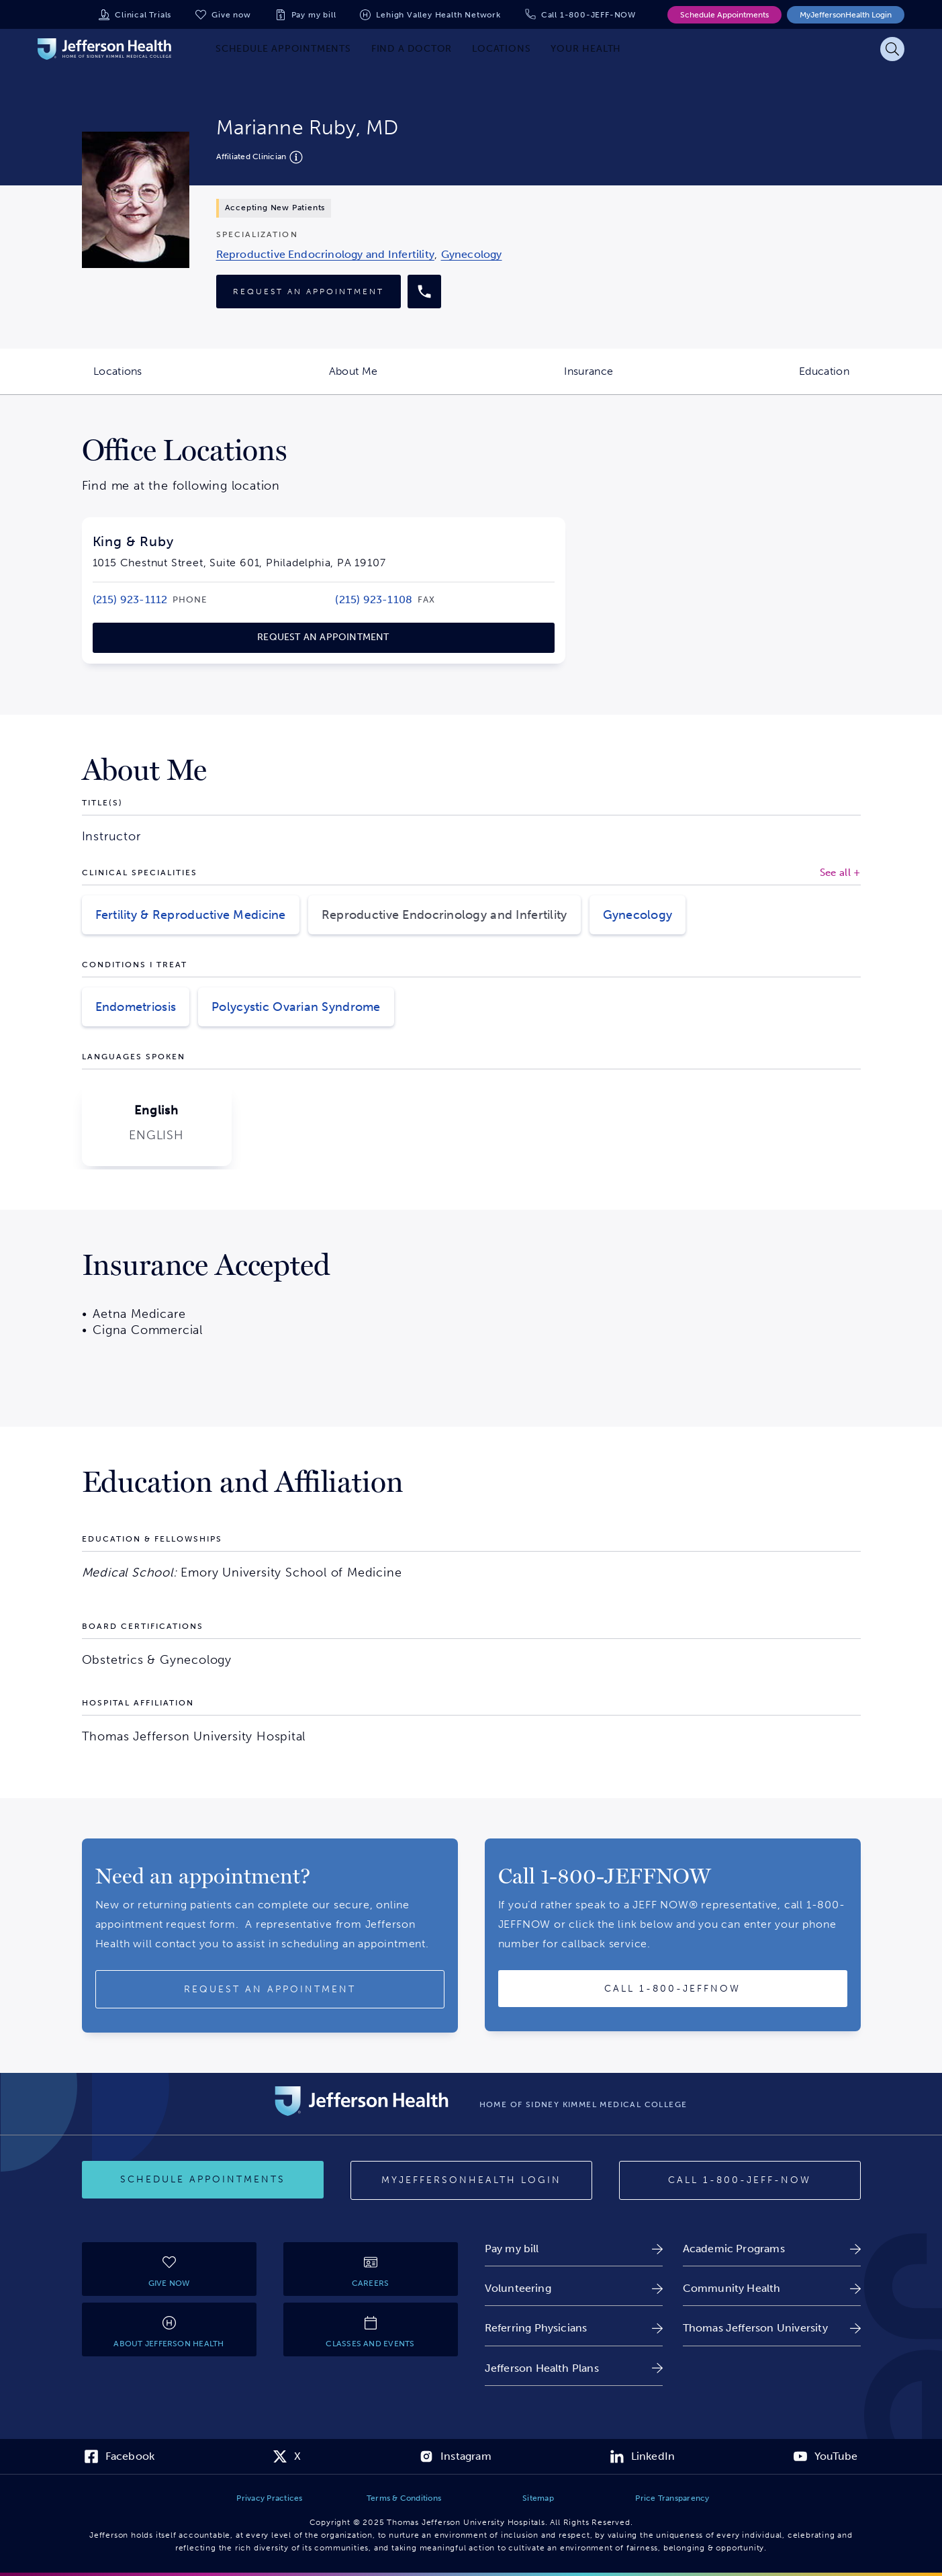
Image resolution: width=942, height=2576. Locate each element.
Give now (230, 14)
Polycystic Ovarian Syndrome (296, 1007)
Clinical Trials (143, 14)
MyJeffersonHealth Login (846, 14)
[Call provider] (424, 291)
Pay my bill (313, 14)
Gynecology (638, 914)
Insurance (635, 379)
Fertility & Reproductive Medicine (190, 914)
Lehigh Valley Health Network (438, 14)
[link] (325, 254)
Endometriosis (136, 1007)
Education (870, 379)
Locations (164, 379)
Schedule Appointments (724, 14)
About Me (400, 379)
